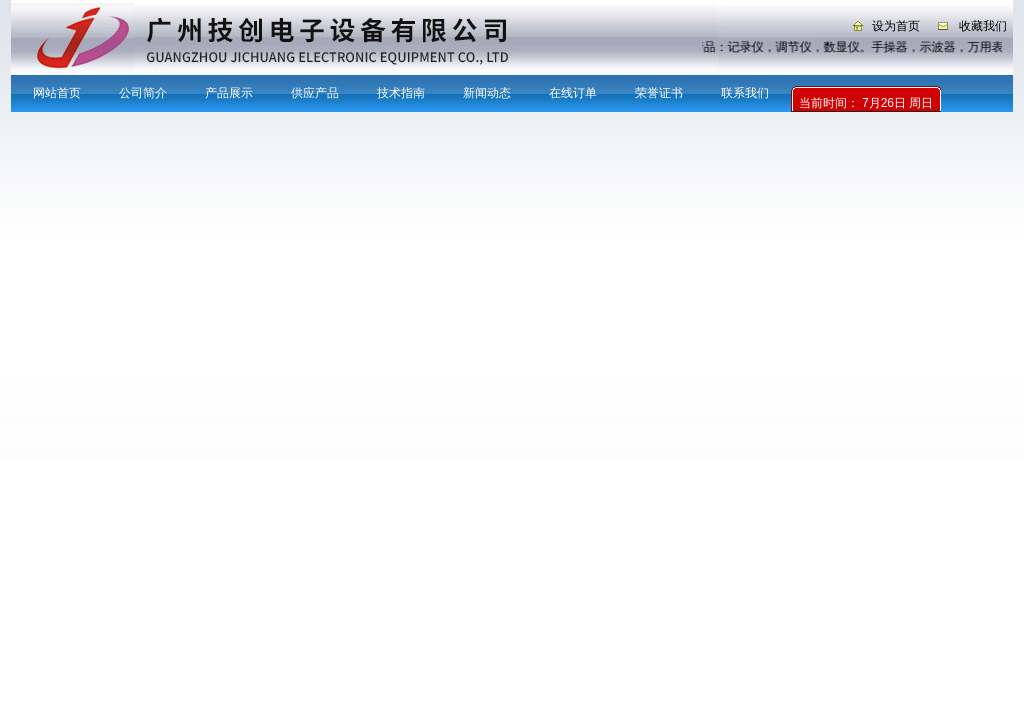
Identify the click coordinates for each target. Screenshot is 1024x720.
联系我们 (745, 93)
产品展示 (229, 93)
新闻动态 (487, 93)
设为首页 (896, 26)
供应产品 (315, 93)
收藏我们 (983, 26)
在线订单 (573, 93)
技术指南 (401, 93)
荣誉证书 (659, 93)
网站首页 (57, 93)
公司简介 (143, 93)
